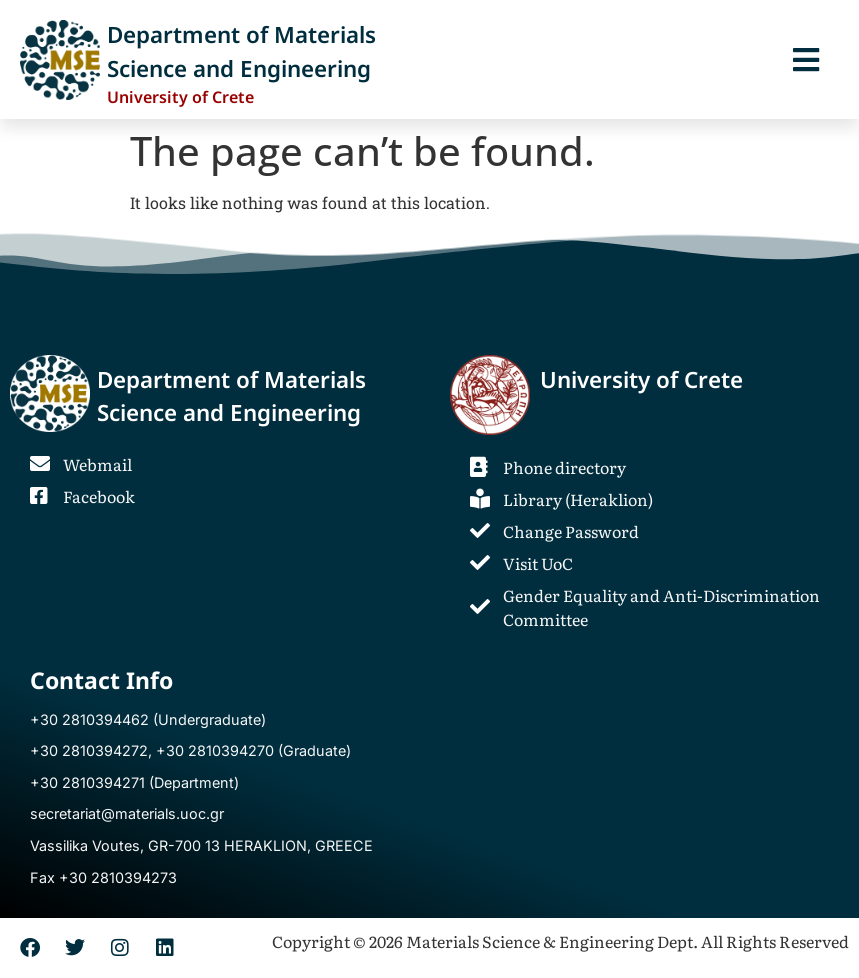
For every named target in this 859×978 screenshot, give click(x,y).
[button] (805, 59)
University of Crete (641, 379)
